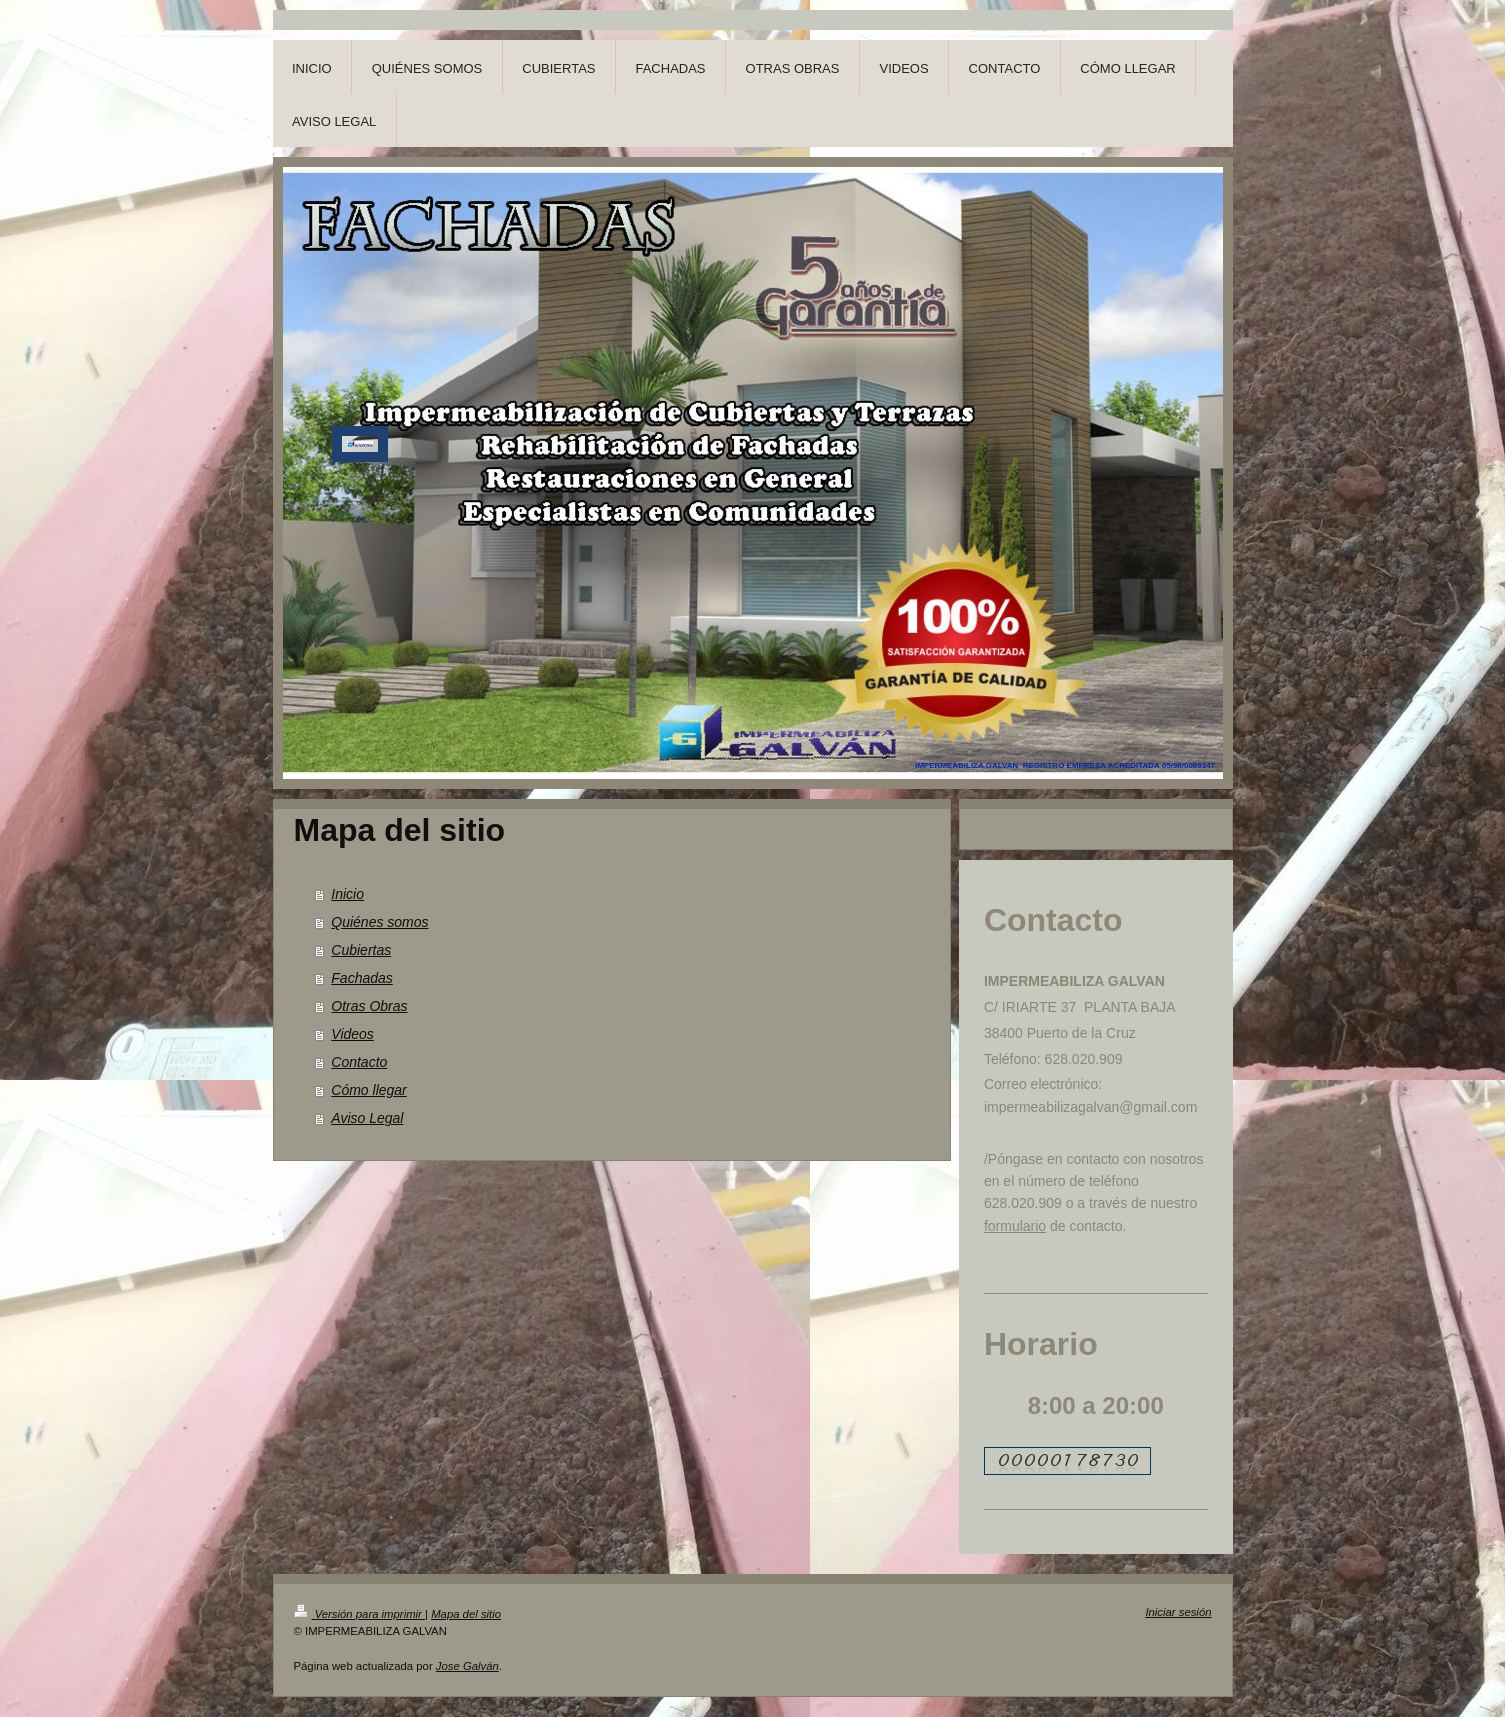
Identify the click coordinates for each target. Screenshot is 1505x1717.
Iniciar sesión (1178, 1612)
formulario (1015, 1226)
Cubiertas (361, 950)
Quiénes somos (379, 922)
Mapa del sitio (466, 1614)
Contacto (359, 1062)
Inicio (347, 894)
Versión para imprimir (360, 1614)
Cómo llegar (368, 1090)
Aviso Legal (367, 1118)
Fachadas (361, 978)
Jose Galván (467, 1666)
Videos (352, 1034)
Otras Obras (369, 1006)
